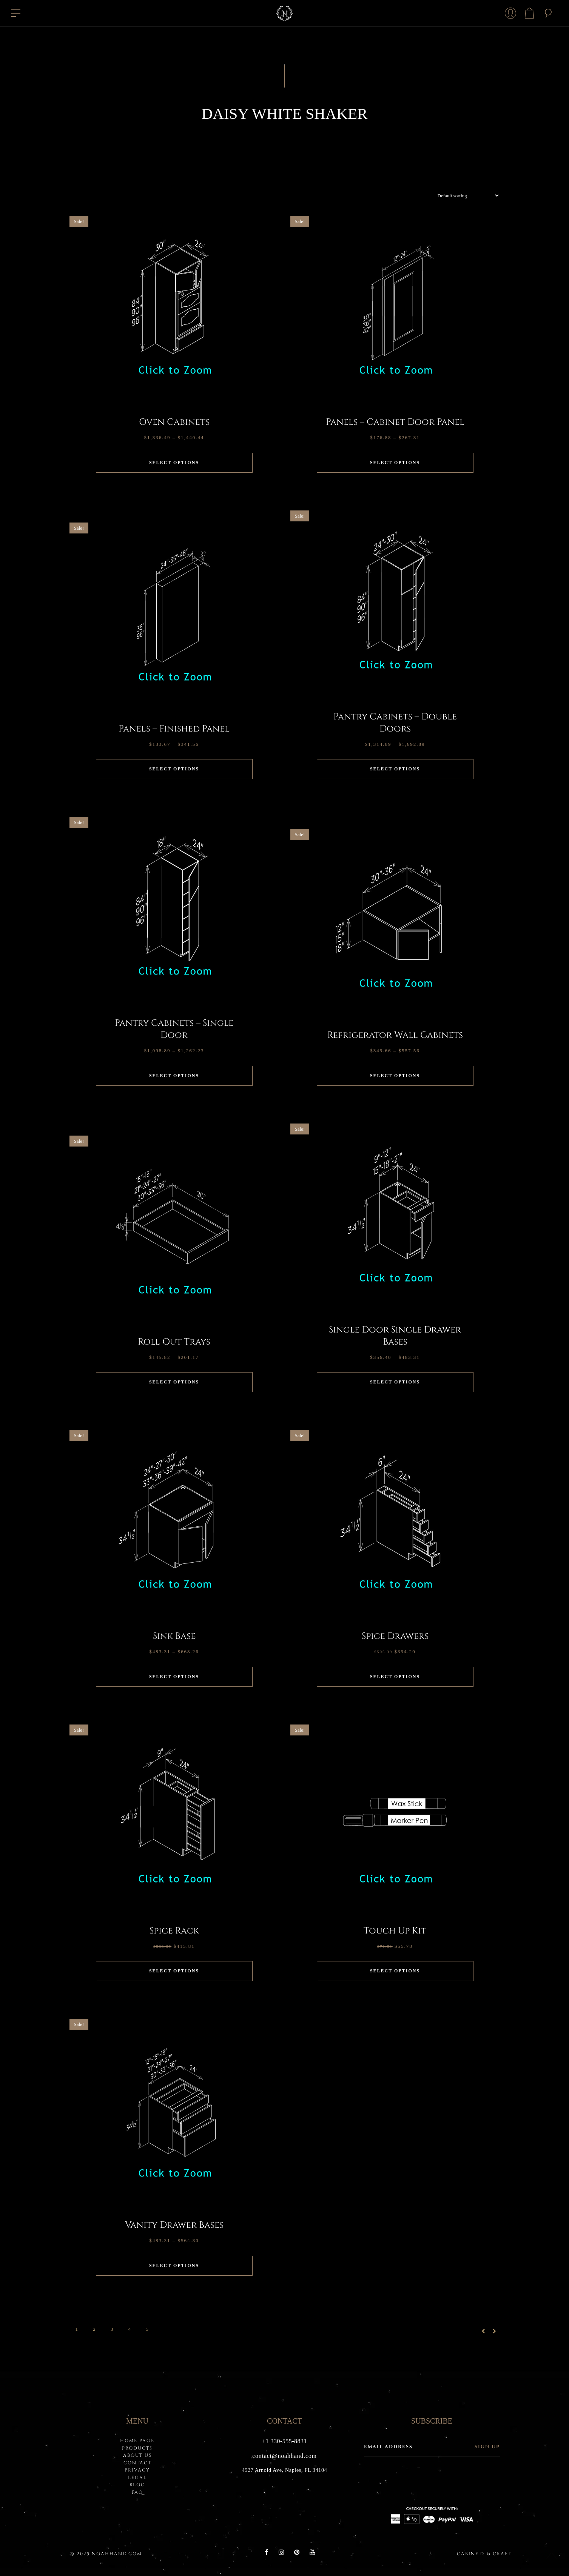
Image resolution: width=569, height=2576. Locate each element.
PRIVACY (137, 2470)
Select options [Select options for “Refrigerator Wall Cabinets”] (395, 1075)
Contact (137, 2463)
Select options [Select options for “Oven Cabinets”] (174, 462)
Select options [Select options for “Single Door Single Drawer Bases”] (395, 1382)
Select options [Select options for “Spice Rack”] (174, 1970)
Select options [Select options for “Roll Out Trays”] (174, 1382)
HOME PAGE (137, 2441)
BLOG (137, 2485)
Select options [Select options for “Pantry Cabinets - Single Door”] (174, 1075)
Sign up (487, 2447)
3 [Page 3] (112, 2329)
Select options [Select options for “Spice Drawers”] (395, 1676)
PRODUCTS (137, 2448)
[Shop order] (465, 195)
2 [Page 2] (94, 2329)
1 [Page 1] (77, 2329)
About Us (137, 2455)
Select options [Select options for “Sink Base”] (174, 1676)
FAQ (137, 2492)
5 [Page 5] (147, 2329)
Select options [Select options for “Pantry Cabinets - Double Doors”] (395, 769)
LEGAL (137, 2478)
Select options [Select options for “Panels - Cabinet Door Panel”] (395, 462)
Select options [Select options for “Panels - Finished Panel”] (174, 769)
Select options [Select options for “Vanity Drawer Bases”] (174, 2265)
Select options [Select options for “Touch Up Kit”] (395, 1970)
